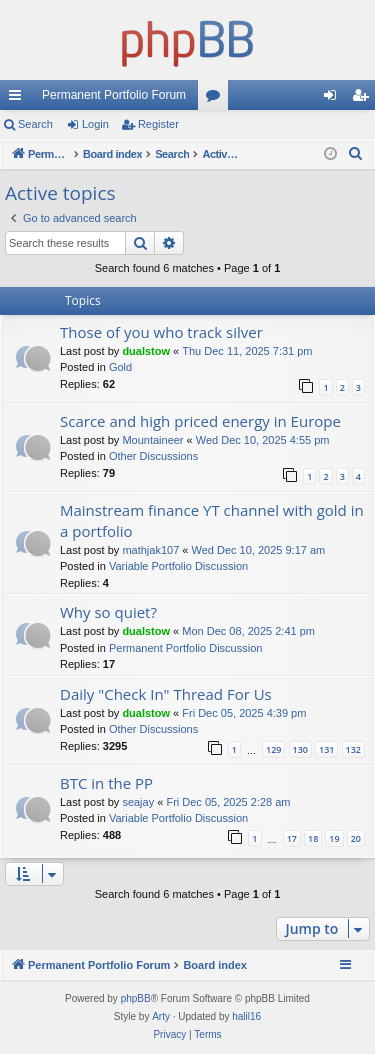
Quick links (19, 99)
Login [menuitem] (334, 99)
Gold (120, 367)
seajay (138, 802)
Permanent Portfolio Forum (114, 95)
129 (273, 749)
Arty (161, 1016)
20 (356, 838)
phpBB (136, 998)
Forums (217, 99)
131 (326, 749)
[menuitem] (356, 154)
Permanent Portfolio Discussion (185, 648)
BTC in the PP (106, 783)
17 (292, 838)
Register (158, 124)
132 (353, 749)
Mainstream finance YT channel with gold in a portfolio (212, 520)
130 (300, 749)
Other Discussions (153, 456)
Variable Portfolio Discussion (178, 566)
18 (313, 838)
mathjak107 (150, 550)
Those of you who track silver (161, 332)
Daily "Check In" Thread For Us (166, 694)
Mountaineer (152, 440)
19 (334, 838)
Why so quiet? (108, 612)
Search (35, 124)
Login (95, 124)
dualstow (146, 351)
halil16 (246, 1016)
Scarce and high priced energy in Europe (200, 421)
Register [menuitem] (364, 99)
